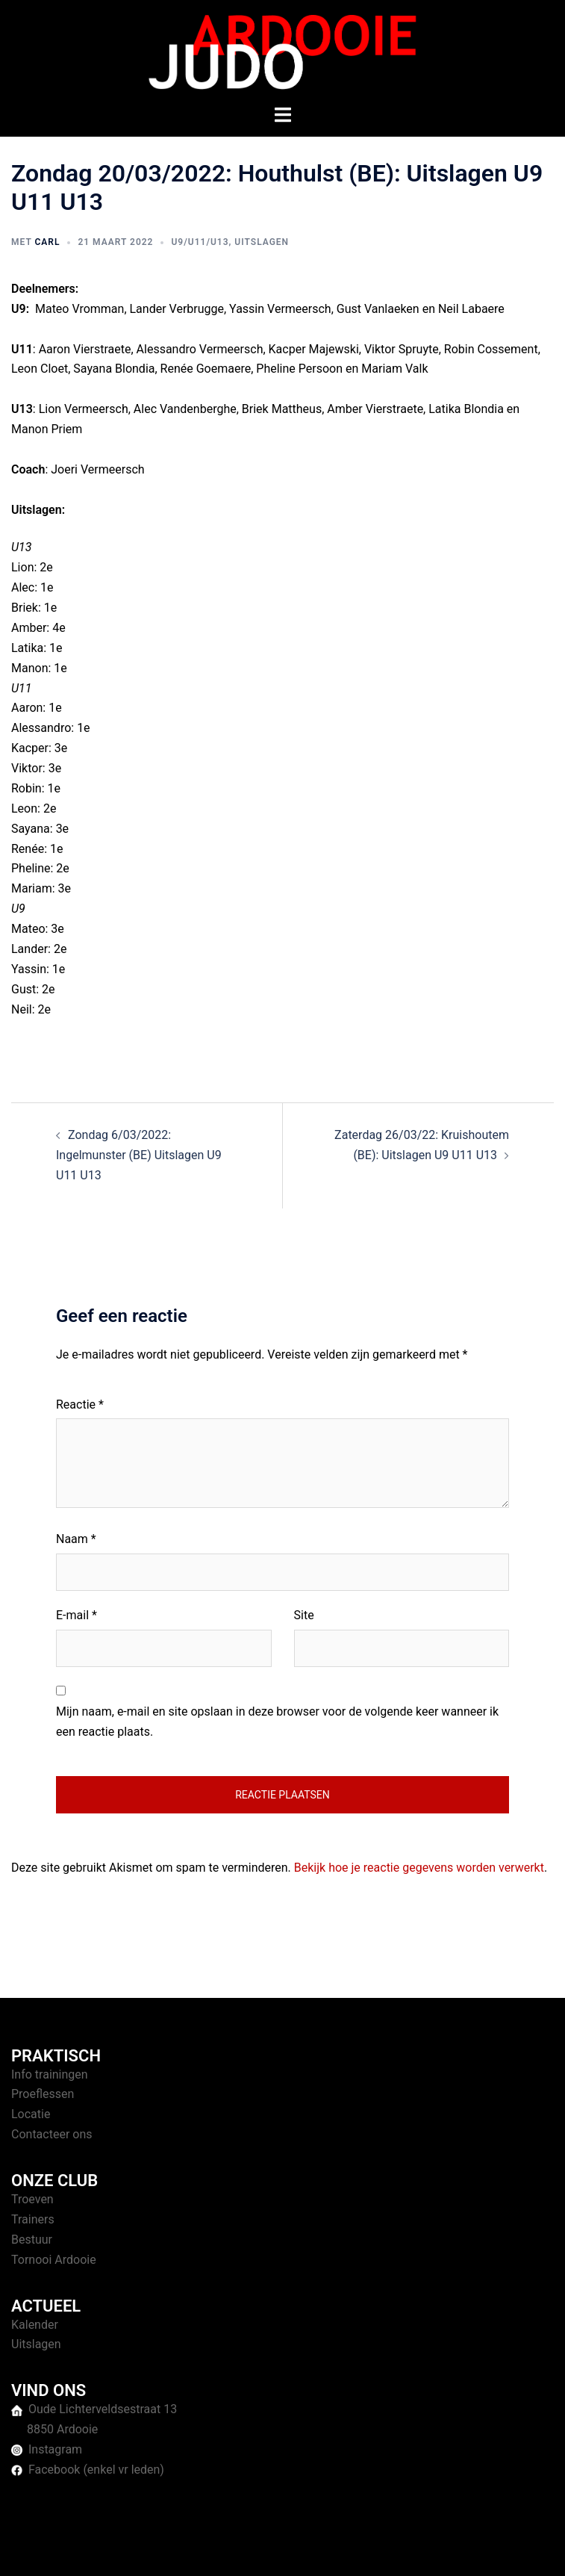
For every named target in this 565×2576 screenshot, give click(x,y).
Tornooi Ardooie (53, 2260)
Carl (47, 242)
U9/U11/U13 (199, 242)
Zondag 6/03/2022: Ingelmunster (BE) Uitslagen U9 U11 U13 (139, 1155)
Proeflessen (42, 2094)
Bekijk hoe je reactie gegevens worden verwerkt (419, 1867)
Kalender (34, 2325)
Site (304, 1615)
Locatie (30, 2114)
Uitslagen (261, 242)
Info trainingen (49, 2074)
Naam (76, 1539)
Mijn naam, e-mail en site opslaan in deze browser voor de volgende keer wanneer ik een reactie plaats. (277, 1721)
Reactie (80, 1404)
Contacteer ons (52, 2134)
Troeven (32, 2199)
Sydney (418, 2549)
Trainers (32, 2219)
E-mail (76, 1615)
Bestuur (31, 2239)
